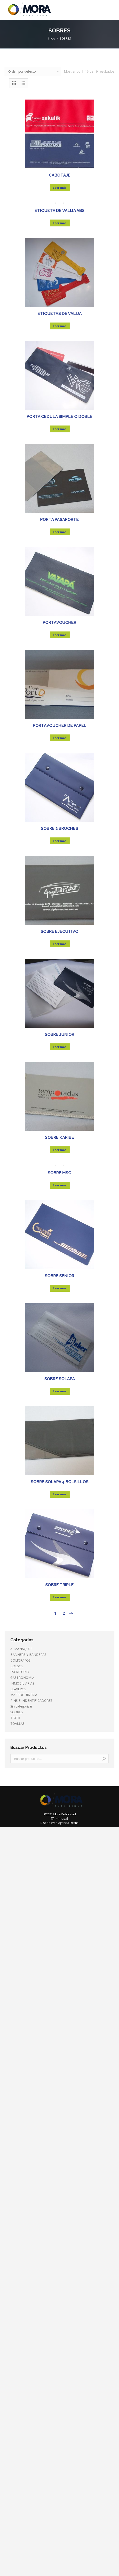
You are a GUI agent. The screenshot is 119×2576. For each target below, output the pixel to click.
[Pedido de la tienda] (33, 71)
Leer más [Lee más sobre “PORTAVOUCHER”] (59, 635)
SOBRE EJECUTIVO (59, 931)
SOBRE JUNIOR (59, 1034)
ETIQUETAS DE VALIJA (59, 313)
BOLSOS (16, 1666)
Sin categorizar (21, 1706)
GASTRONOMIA (22, 1677)
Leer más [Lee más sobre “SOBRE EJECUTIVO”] (59, 944)
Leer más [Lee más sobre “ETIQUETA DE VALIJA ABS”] (59, 223)
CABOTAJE (60, 175)
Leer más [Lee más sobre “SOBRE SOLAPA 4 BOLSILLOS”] (59, 1494)
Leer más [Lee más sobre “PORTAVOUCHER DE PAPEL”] (59, 738)
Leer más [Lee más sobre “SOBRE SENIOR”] (59, 1288)
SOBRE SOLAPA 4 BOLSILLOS (59, 1481)
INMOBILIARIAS (22, 1683)
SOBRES (16, 1712)
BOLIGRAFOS (20, 1660)
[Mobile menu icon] (111, 10)
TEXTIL (15, 1718)
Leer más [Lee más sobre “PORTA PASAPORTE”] (59, 532)
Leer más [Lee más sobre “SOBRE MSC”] (59, 1185)
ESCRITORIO (19, 1672)
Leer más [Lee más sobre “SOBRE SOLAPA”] (59, 1391)
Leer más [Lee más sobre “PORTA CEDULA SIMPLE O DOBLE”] (59, 429)
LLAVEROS (18, 1689)
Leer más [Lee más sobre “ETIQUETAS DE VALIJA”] (59, 326)
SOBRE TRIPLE (59, 1584)
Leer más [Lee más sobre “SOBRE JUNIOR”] (59, 1047)
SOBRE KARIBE (59, 1137)
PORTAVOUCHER (59, 622)
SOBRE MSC (59, 1172)
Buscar (104, 1758)
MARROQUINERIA (23, 1695)
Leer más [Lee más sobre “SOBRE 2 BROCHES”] (59, 841)
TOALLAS (17, 1723)
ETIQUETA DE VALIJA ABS (59, 210)
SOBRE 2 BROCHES (59, 828)
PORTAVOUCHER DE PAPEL (59, 725)
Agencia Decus (68, 1823)
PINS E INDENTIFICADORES (31, 1700)
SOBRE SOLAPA (59, 1378)
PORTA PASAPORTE (59, 519)
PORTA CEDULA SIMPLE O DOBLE (59, 416)
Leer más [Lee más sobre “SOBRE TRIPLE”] (59, 1597)
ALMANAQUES (21, 1649)
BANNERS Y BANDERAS (28, 1654)
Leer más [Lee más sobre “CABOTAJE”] (59, 188)
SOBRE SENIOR (59, 1275)
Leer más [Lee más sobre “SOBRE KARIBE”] (59, 1150)
